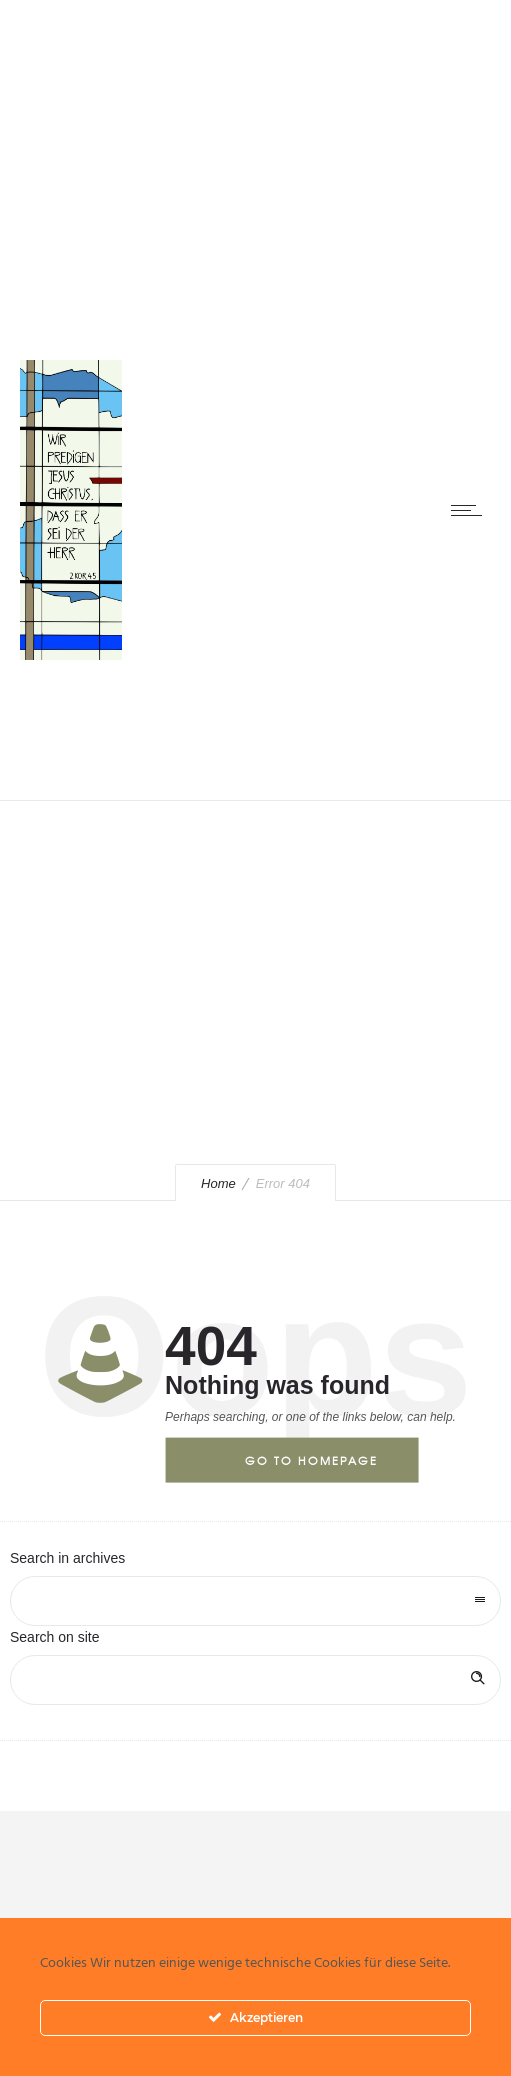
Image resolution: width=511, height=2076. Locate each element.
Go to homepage (311, 1460)
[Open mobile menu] (471, 510)
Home (218, 1183)
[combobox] (255, 1601)
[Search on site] (255, 1680)
